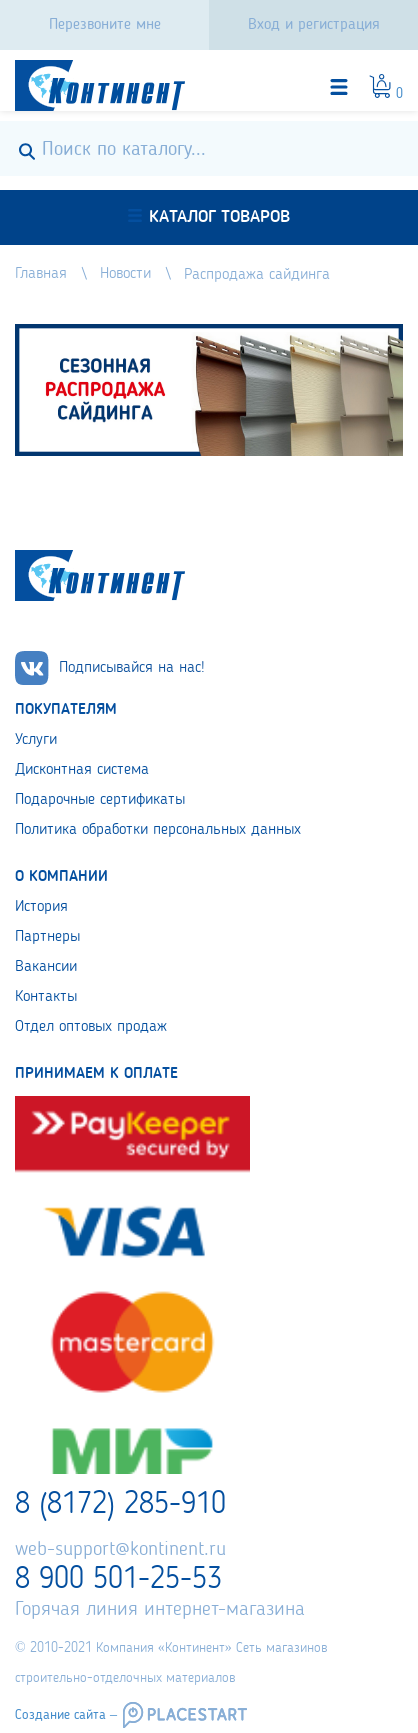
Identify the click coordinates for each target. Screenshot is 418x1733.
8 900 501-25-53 (118, 1580)
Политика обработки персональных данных (158, 830)
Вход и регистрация (314, 25)
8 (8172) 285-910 (120, 1505)
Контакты (46, 997)
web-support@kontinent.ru (120, 1550)
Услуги (36, 740)
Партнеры (47, 937)
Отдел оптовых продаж (91, 1027)
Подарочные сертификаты (100, 800)
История (41, 907)
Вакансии (46, 967)
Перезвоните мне (105, 25)
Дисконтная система (82, 770)
